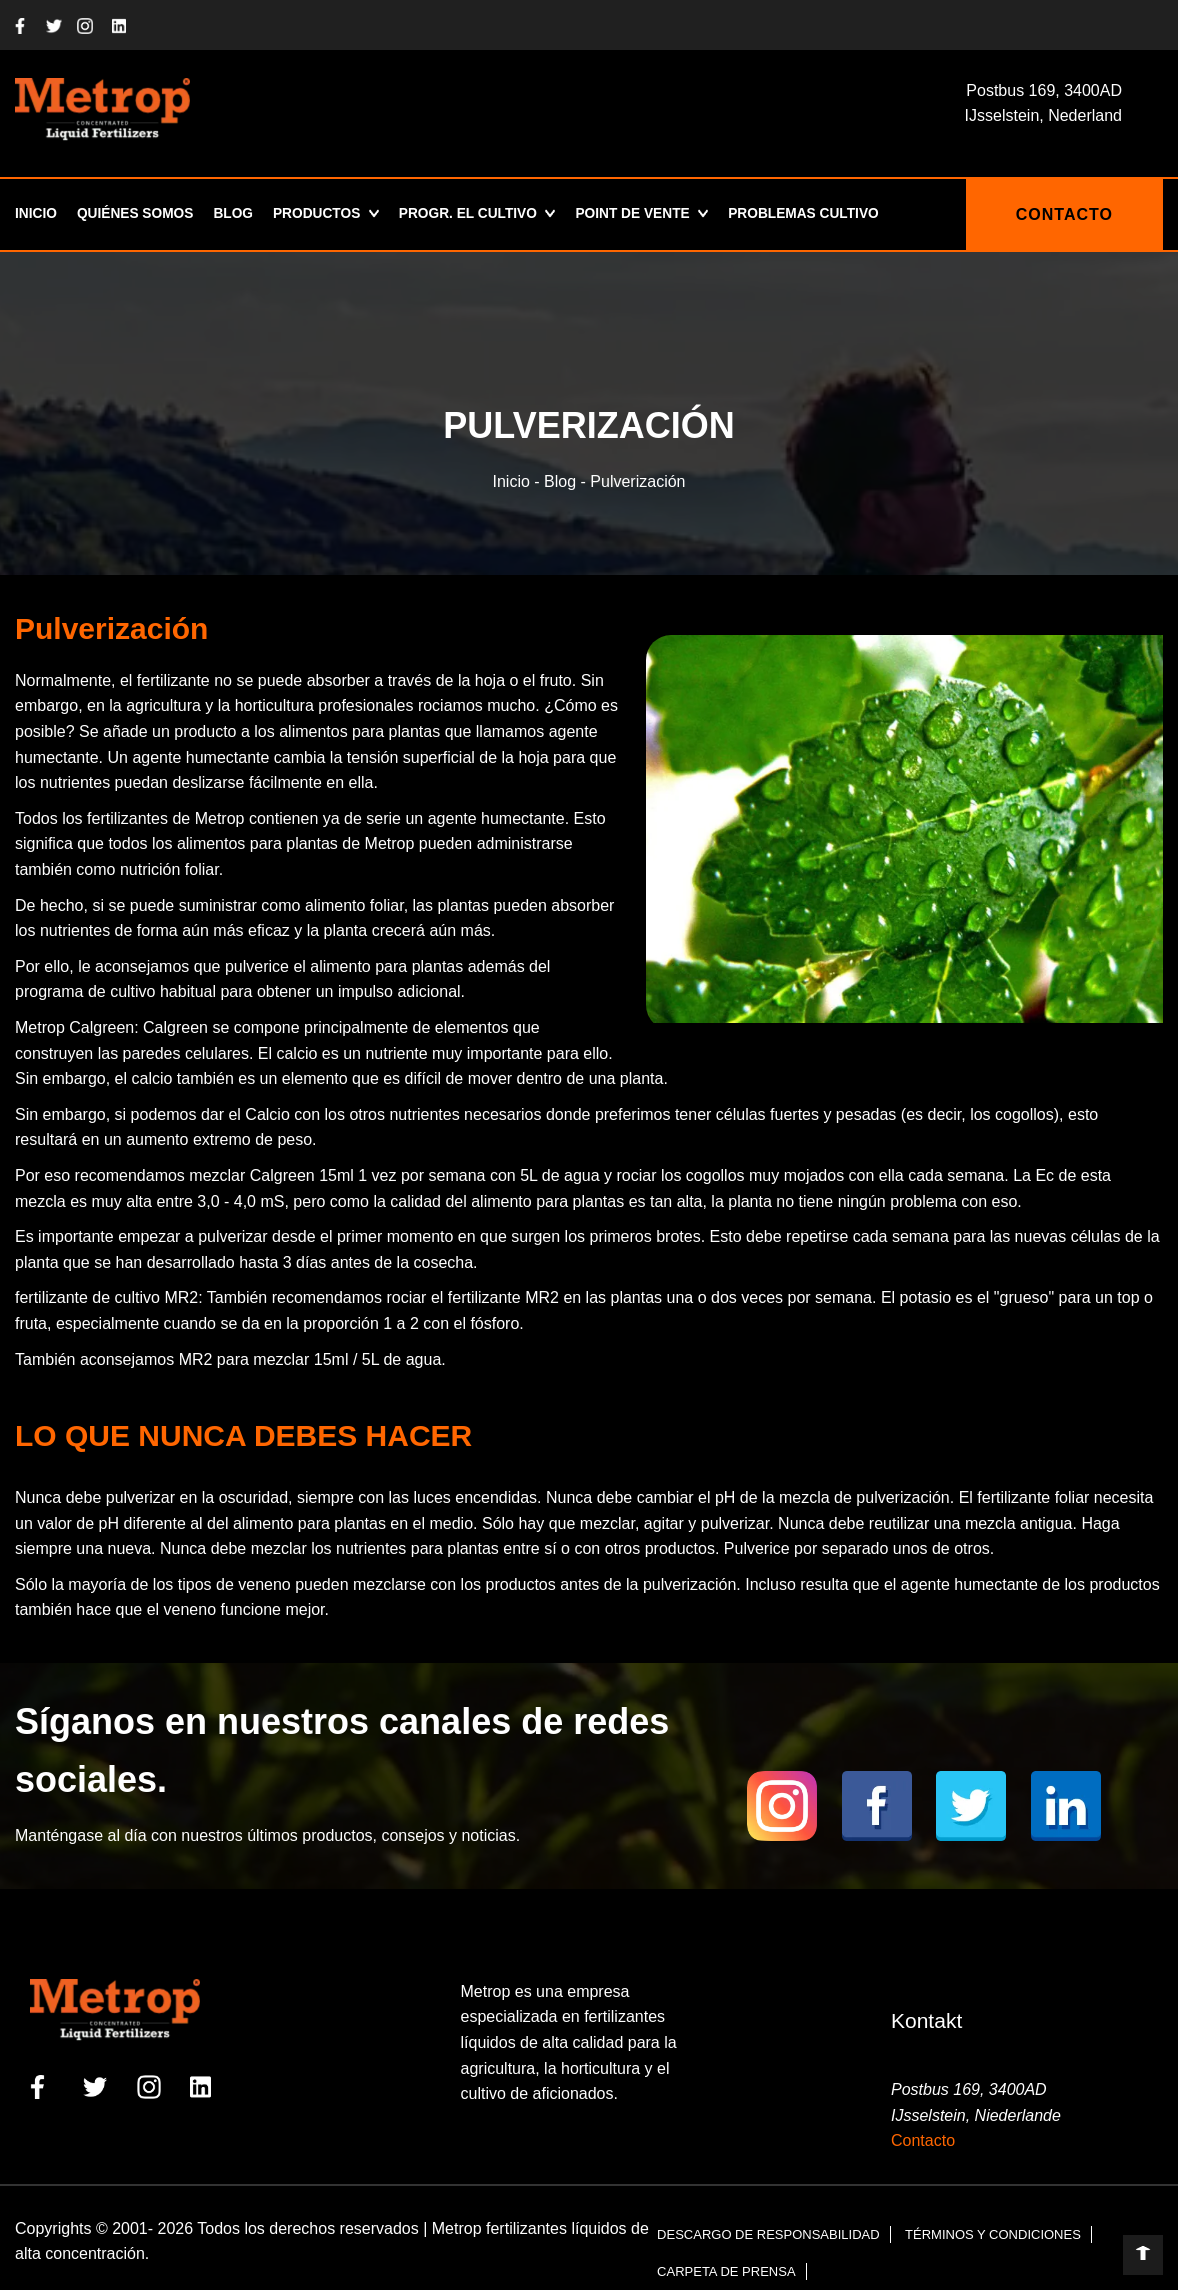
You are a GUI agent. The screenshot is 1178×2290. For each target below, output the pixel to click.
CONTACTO (1064, 214)
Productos (321, 214)
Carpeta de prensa (726, 2271)
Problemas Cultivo (821, 214)
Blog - (565, 481)
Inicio (36, 214)
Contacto (923, 2140)
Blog (237, 214)
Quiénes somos (137, 214)
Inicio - (519, 481)
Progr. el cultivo (476, 214)
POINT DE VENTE (646, 214)
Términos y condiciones (993, 2234)
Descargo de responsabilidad (768, 2234)
